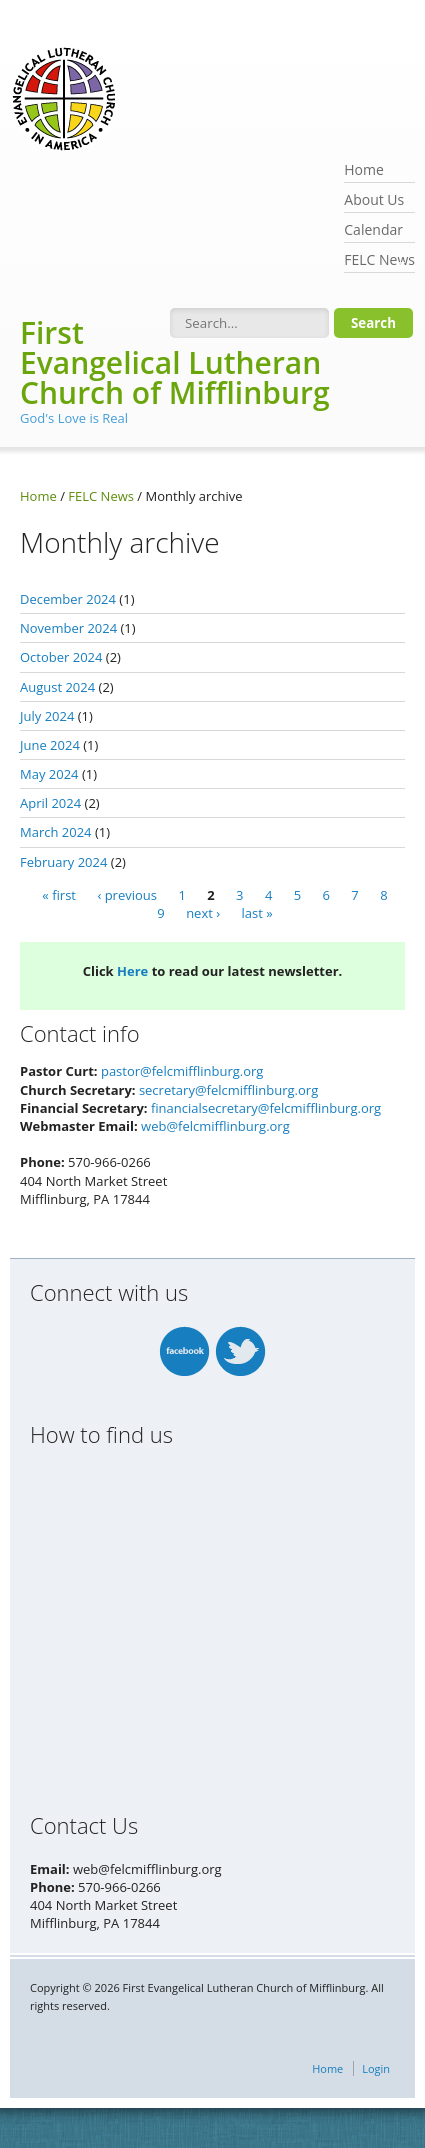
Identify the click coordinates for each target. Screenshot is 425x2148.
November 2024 (68, 628)
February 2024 (63, 862)
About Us (374, 199)
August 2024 (57, 687)
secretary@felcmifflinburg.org (228, 1090)
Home (364, 169)
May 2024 (49, 774)
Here (132, 971)
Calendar (373, 229)
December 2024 (68, 599)
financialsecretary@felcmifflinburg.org (266, 1108)
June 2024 (50, 745)
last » (257, 913)
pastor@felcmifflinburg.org (182, 1071)
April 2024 (50, 803)
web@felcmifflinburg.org (215, 1126)
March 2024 (56, 832)
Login (376, 2068)
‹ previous (127, 895)
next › (203, 913)
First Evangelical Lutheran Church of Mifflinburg (175, 362)
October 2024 (61, 657)
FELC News (379, 261)
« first (59, 895)
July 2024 (47, 716)
